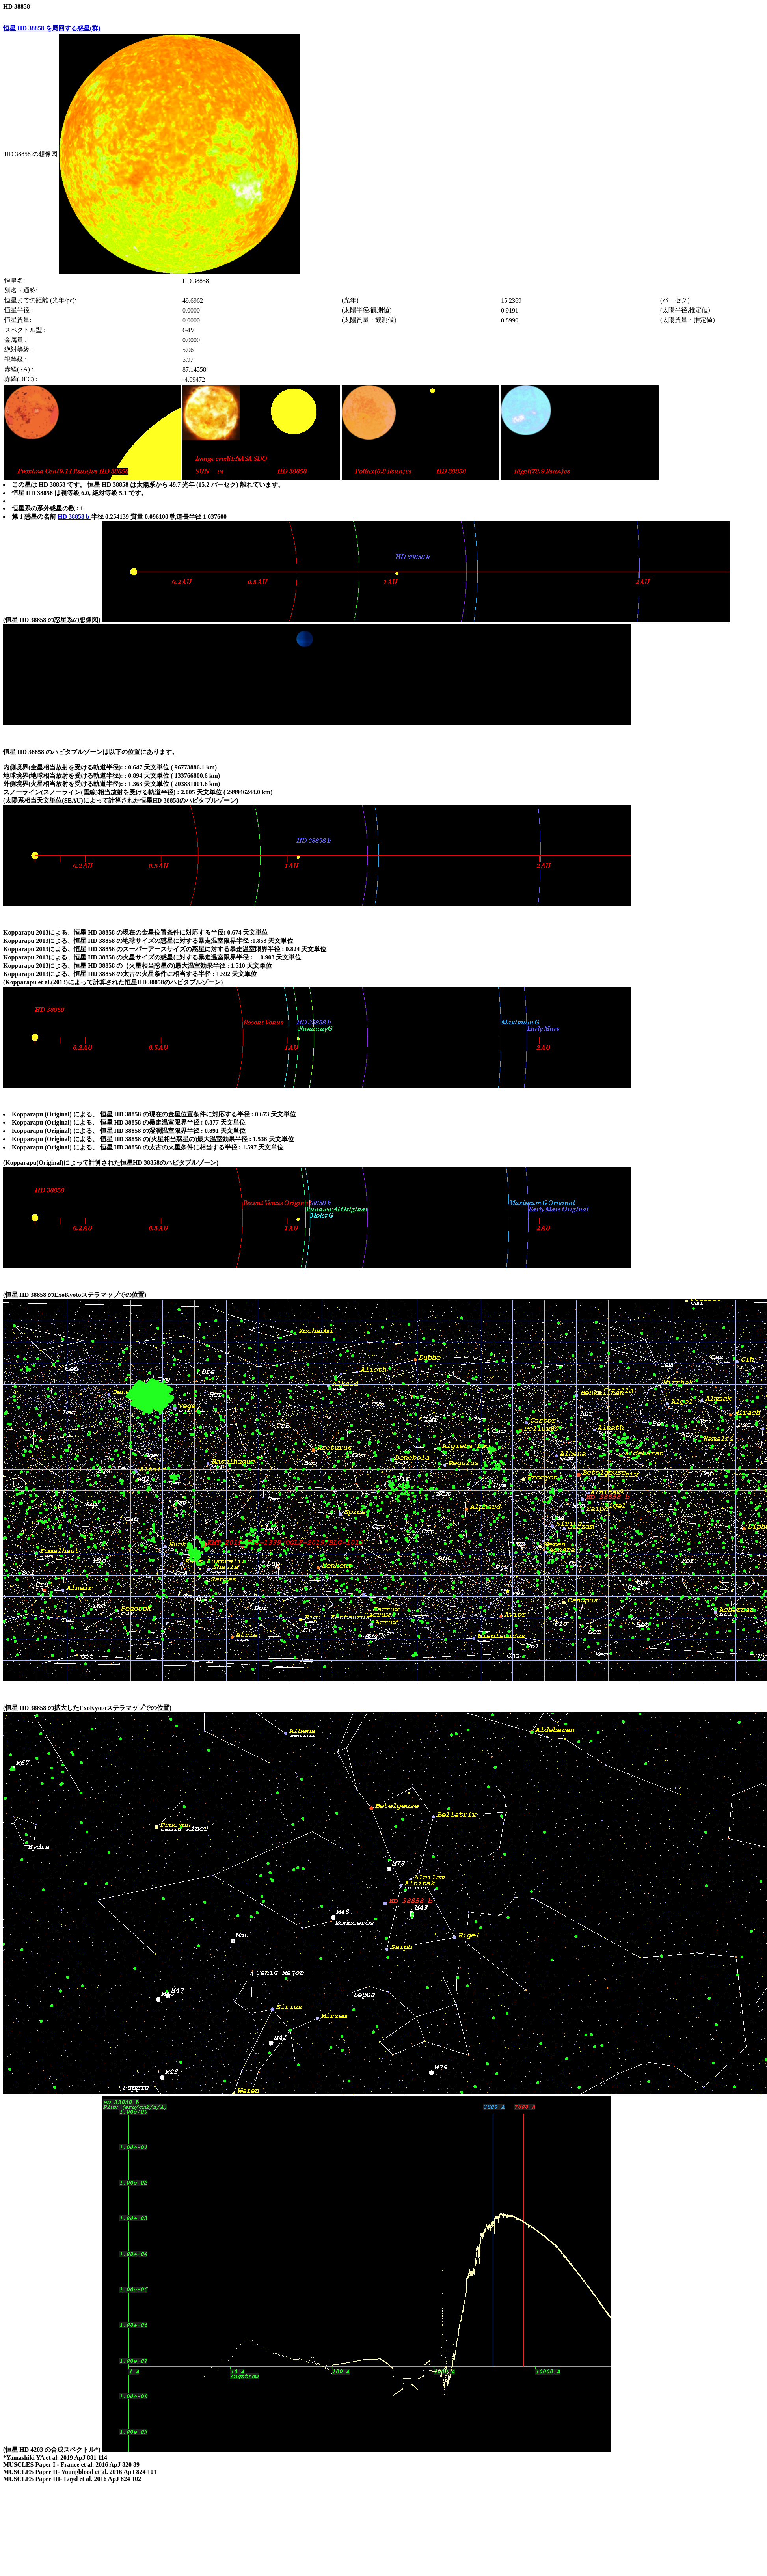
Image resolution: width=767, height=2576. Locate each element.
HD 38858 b (74, 516)
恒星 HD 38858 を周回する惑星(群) (52, 28)
